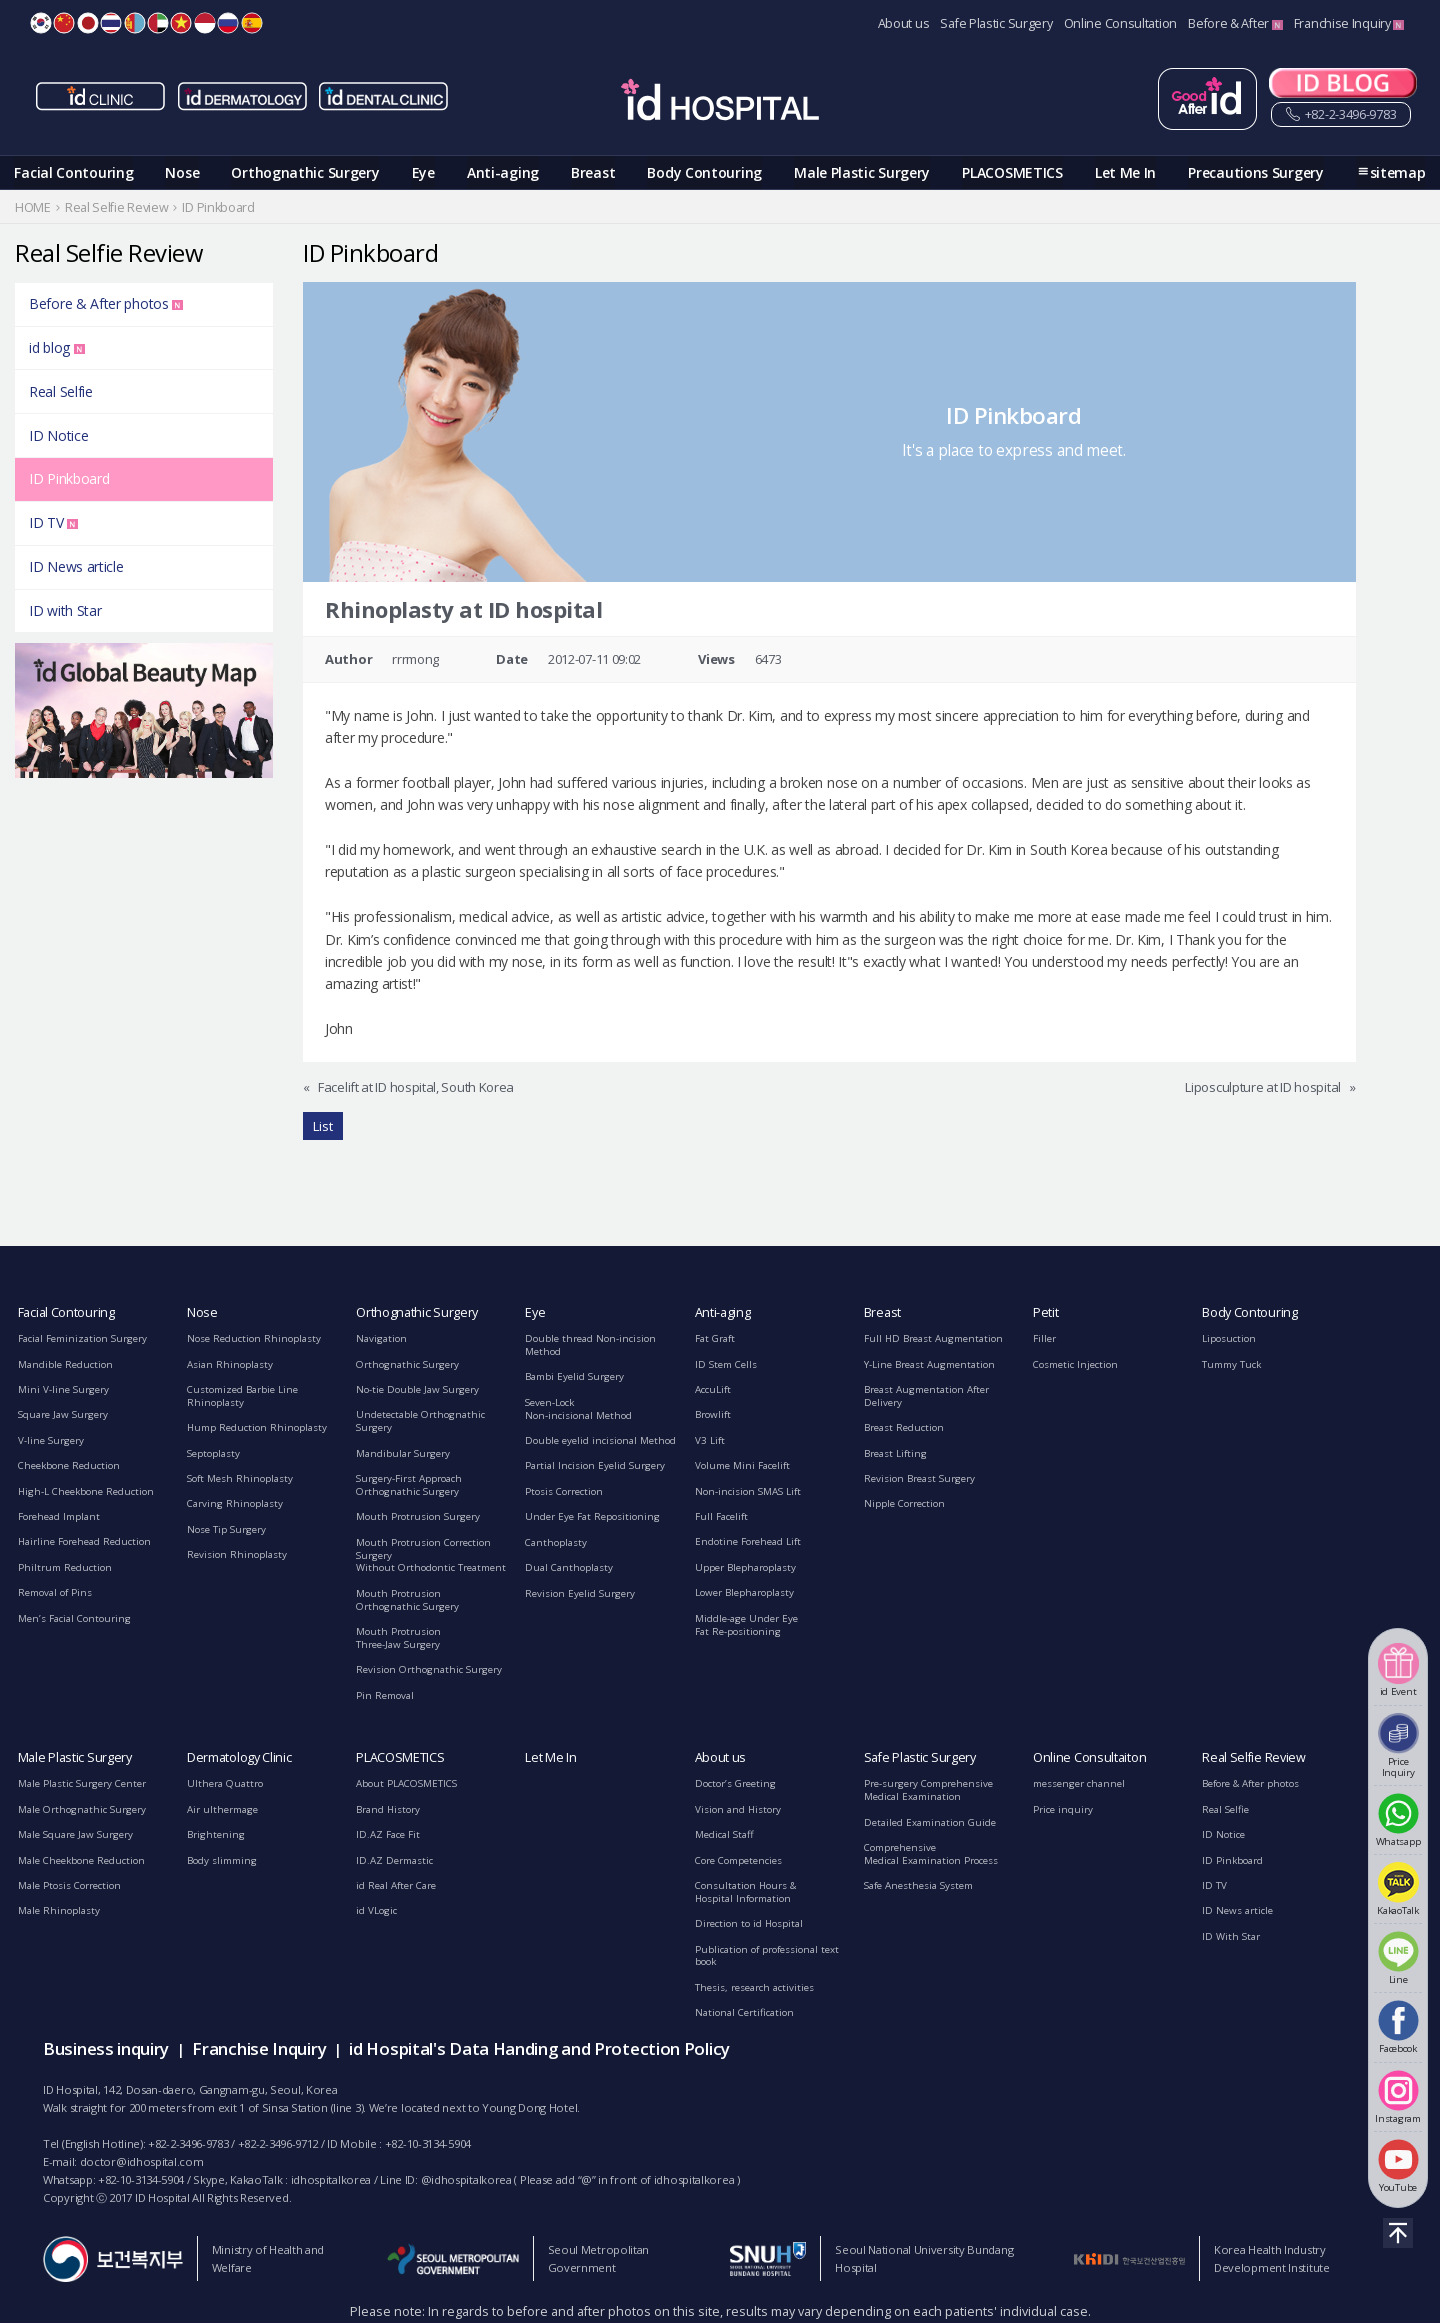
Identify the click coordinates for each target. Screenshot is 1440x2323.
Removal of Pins (55, 1592)
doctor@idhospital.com (142, 2161)
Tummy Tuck (1231, 1364)
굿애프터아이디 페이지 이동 (1207, 99)
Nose (182, 172)
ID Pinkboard (69, 478)
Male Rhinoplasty (59, 1910)
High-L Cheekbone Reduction (86, 1491)
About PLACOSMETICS (406, 1783)
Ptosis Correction (564, 1491)
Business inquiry (106, 2048)
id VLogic (376, 1910)
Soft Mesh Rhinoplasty (240, 1478)
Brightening (216, 1834)
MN (135, 23)
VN (181, 23)
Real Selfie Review (1254, 1757)
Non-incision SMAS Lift (748, 1491)
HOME (33, 207)
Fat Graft (715, 1338)
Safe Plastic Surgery (996, 23)
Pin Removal (385, 1695)
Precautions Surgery (1255, 172)
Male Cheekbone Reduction (81, 1860)
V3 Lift (710, 1440)
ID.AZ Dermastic (394, 1860)
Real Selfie (61, 391)
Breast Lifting (895, 1453)
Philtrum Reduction (65, 1567)
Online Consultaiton (1089, 1757)
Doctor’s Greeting (735, 1783)
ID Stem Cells (726, 1364)
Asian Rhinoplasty (230, 1364)
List (323, 1126)
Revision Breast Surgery (919, 1478)
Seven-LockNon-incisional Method (578, 1409)
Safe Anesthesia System (918, 1885)
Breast (593, 172)
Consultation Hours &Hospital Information (745, 1892)
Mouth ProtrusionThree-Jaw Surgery (398, 1638)
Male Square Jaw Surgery (75, 1834)
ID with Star (65, 610)
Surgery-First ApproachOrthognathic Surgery (409, 1485)
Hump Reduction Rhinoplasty (257, 1427)
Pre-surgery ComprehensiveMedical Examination (928, 1790)
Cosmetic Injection (1075, 1364)
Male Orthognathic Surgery (82, 1809)
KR (41, 23)
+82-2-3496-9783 (1341, 115)
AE (158, 23)
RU (228, 23)
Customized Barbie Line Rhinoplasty (242, 1396)
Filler (1044, 1338)
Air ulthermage (222, 1809)
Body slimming (222, 1860)
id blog (57, 347)
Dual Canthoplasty (569, 1567)
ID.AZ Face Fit (388, 1834)
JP (88, 23)
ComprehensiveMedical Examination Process (931, 1854)
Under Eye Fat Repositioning (592, 1516)
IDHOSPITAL (720, 103)
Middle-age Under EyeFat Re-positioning (746, 1625)
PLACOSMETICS (1012, 172)
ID (205, 23)
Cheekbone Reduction (69, 1465)
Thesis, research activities (754, 1987)
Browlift (713, 1414)
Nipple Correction (904, 1503)
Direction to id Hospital (749, 1923)
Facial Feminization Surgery (82, 1338)
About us (904, 23)
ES (252, 23)
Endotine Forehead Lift (748, 1541)
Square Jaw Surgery (63, 1414)
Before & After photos (106, 303)
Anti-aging (503, 172)
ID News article (76, 566)
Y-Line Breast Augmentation (929, 1364)
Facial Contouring (73, 172)
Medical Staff (724, 1834)
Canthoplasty (556, 1542)
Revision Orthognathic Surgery (429, 1669)
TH (111, 23)
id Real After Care (396, 1885)
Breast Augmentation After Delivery (926, 1396)
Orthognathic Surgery (305, 172)
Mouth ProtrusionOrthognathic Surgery (407, 1600)
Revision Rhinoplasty (237, 1554)
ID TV (53, 522)
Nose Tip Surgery (226, 1529)
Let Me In (1125, 172)
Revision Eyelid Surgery (580, 1593)
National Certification (744, 2012)
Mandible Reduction (65, 1364)
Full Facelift (721, 1516)
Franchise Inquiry (1349, 23)
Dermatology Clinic (239, 1757)
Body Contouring (704, 172)
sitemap (1398, 172)
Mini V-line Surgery (63, 1389)
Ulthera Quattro (225, 1783)
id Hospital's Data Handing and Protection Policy (539, 2048)
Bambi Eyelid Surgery (574, 1376)
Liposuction (1229, 1338)
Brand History (388, 1809)
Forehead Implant (59, 1516)
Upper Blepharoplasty (745, 1567)
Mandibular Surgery (403, 1453)
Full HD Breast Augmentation (933, 1338)
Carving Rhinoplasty (235, 1503)
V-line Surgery (51, 1440)
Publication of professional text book (767, 1956)
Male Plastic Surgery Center (82, 1783)
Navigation (381, 1338)
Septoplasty (213, 1453)
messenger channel (1079, 1783)
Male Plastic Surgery (862, 172)
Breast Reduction (904, 1427)
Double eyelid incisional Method (600, 1440)
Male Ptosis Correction (69, 1885)
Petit (1046, 1312)
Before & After (1235, 23)
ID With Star (1231, 1936)
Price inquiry (1063, 1809)
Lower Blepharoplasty (744, 1592)
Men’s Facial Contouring (74, 1618)
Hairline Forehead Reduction (84, 1541)
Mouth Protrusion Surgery (418, 1516)
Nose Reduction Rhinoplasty (254, 1338)
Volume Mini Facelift (742, 1465)
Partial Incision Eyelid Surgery (595, 1465)
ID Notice (58, 435)
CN (64, 23)
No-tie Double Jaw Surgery (417, 1389)
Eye (423, 172)
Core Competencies (738, 1860)
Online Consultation (1120, 23)
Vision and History (738, 1809)
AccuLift (713, 1389)
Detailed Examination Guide (930, 1822)
